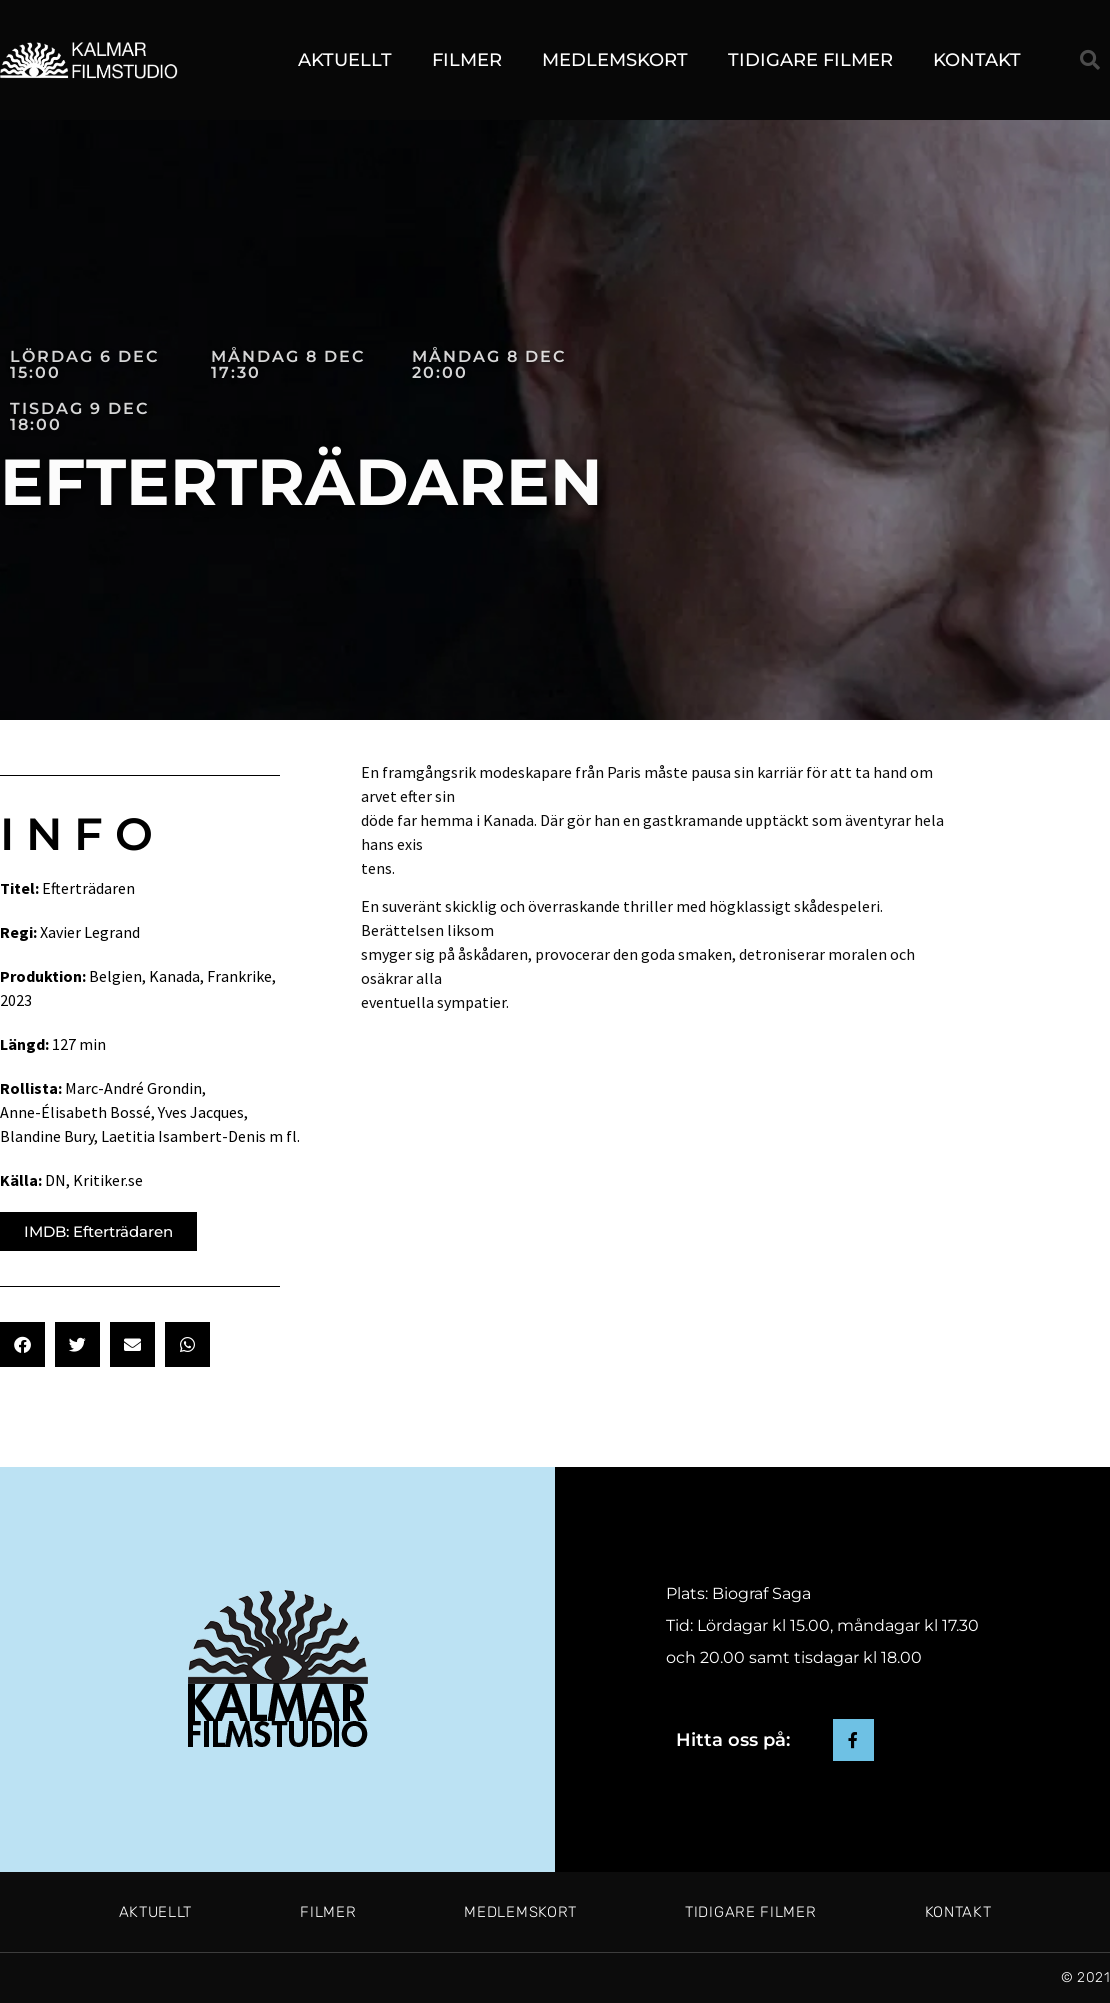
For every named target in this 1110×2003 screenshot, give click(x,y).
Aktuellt (345, 60)
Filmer (467, 60)
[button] (1090, 60)
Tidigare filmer (810, 60)
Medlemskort (615, 60)
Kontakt (977, 60)
